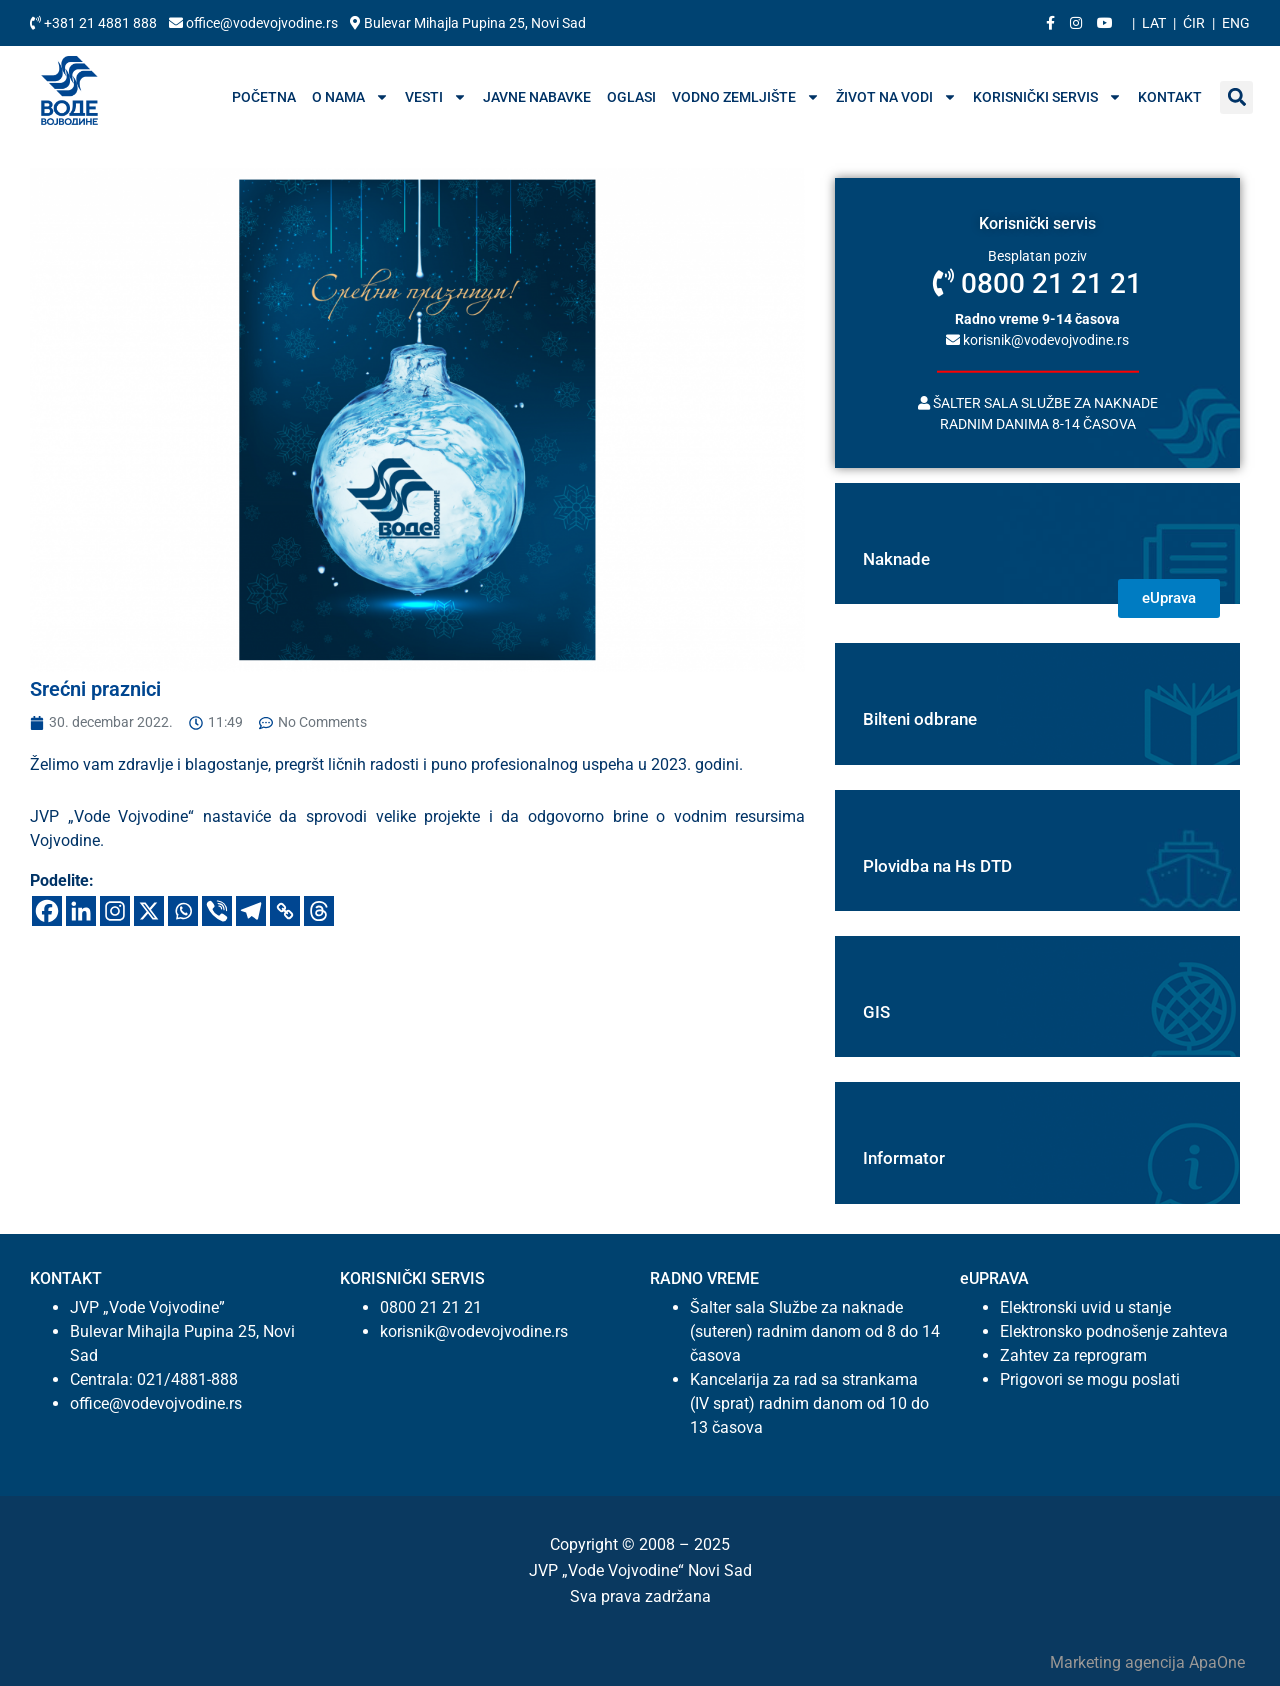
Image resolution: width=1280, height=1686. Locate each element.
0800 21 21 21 (1037, 283)
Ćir (1194, 23)
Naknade (896, 559)
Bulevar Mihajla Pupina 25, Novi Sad (468, 23)
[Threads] (319, 911)
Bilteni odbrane (920, 719)
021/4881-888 (187, 1379)
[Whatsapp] (183, 911)
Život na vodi (896, 97)
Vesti (436, 97)
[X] (149, 911)
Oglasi (631, 97)
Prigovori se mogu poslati (1090, 1379)
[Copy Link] (285, 911)
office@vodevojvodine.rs (255, 23)
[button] (1236, 97)
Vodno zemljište (746, 97)
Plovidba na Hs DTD (937, 866)
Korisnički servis (1047, 97)
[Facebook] (47, 911)
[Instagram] (115, 911)
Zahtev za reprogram (1073, 1355)
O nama (350, 97)
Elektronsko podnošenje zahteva (1114, 1331)
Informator (904, 1158)
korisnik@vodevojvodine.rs (1037, 339)
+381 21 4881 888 (95, 23)
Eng (1236, 23)
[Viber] (217, 911)
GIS (876, 1012)
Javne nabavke (537, 97)
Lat (1154, 23)
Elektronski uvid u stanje (1085, 1307)
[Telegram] (251, 911)
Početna (264, 97)
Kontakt (1170, 97)
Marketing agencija (1119, 1662)
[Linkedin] (81, 911)
